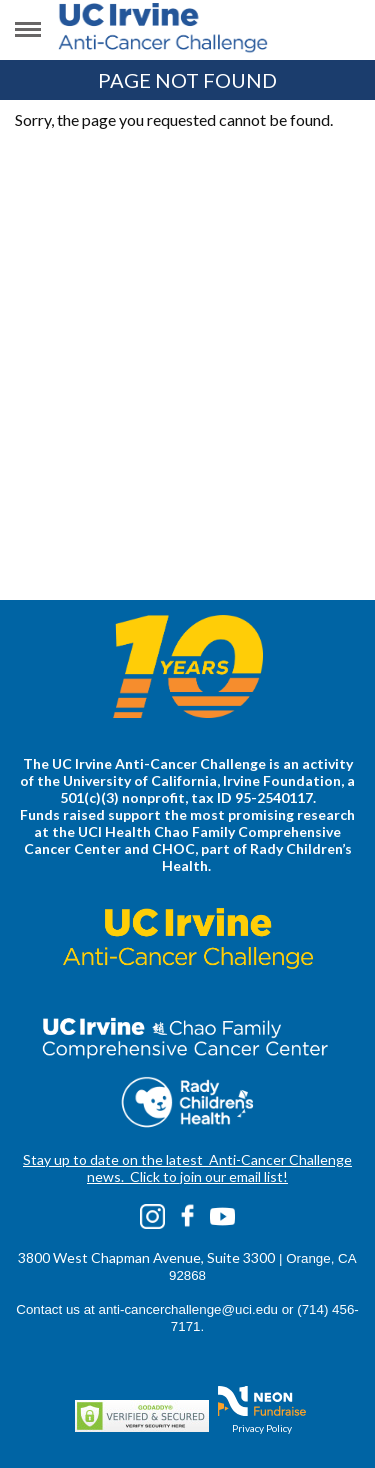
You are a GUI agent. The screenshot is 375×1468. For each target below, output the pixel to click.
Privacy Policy (262, 1428)
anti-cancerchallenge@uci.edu (188, 1309)
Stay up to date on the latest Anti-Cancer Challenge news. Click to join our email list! (187, 1168)
